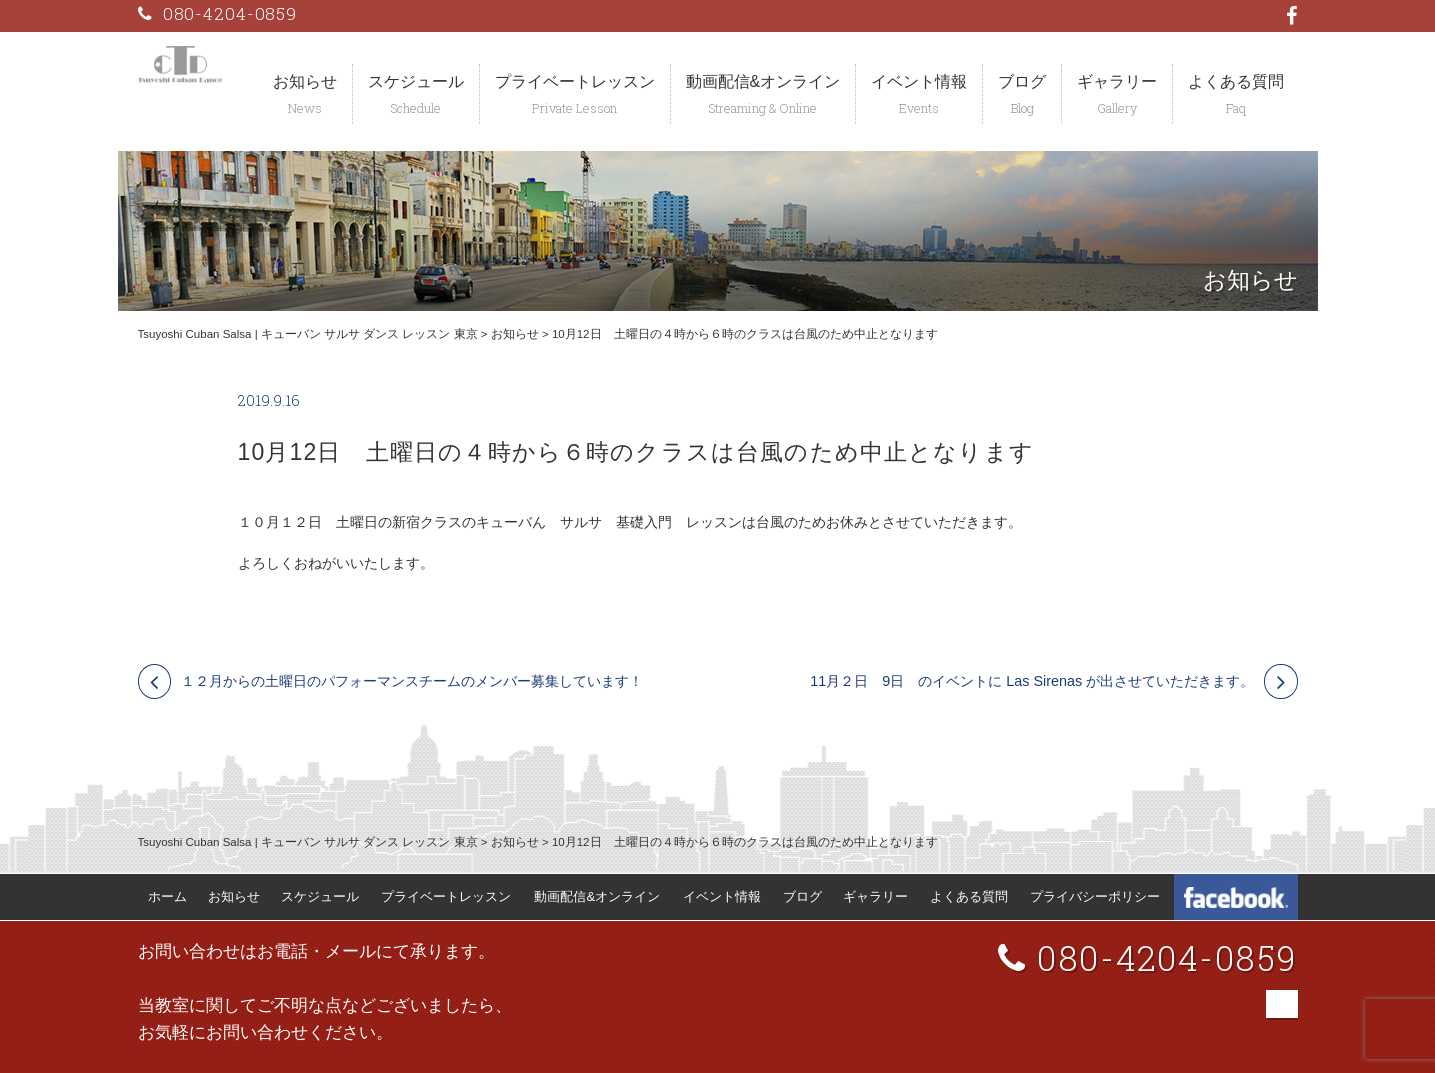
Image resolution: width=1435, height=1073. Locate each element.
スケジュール (416, 81)
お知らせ (305, 81)
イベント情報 (919, 81)
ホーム (167, 896)
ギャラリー (1117, 81)
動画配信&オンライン (763, 81)
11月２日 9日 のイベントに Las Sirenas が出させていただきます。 (1032, 681)
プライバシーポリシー (1095, 896)
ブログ (1022, 81)
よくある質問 (1236, 81)
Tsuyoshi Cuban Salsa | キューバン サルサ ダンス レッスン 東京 (308, 334)
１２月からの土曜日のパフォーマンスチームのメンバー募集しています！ (412, 681)
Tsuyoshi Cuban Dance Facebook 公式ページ (1236, 897)
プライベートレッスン (575, 81)
